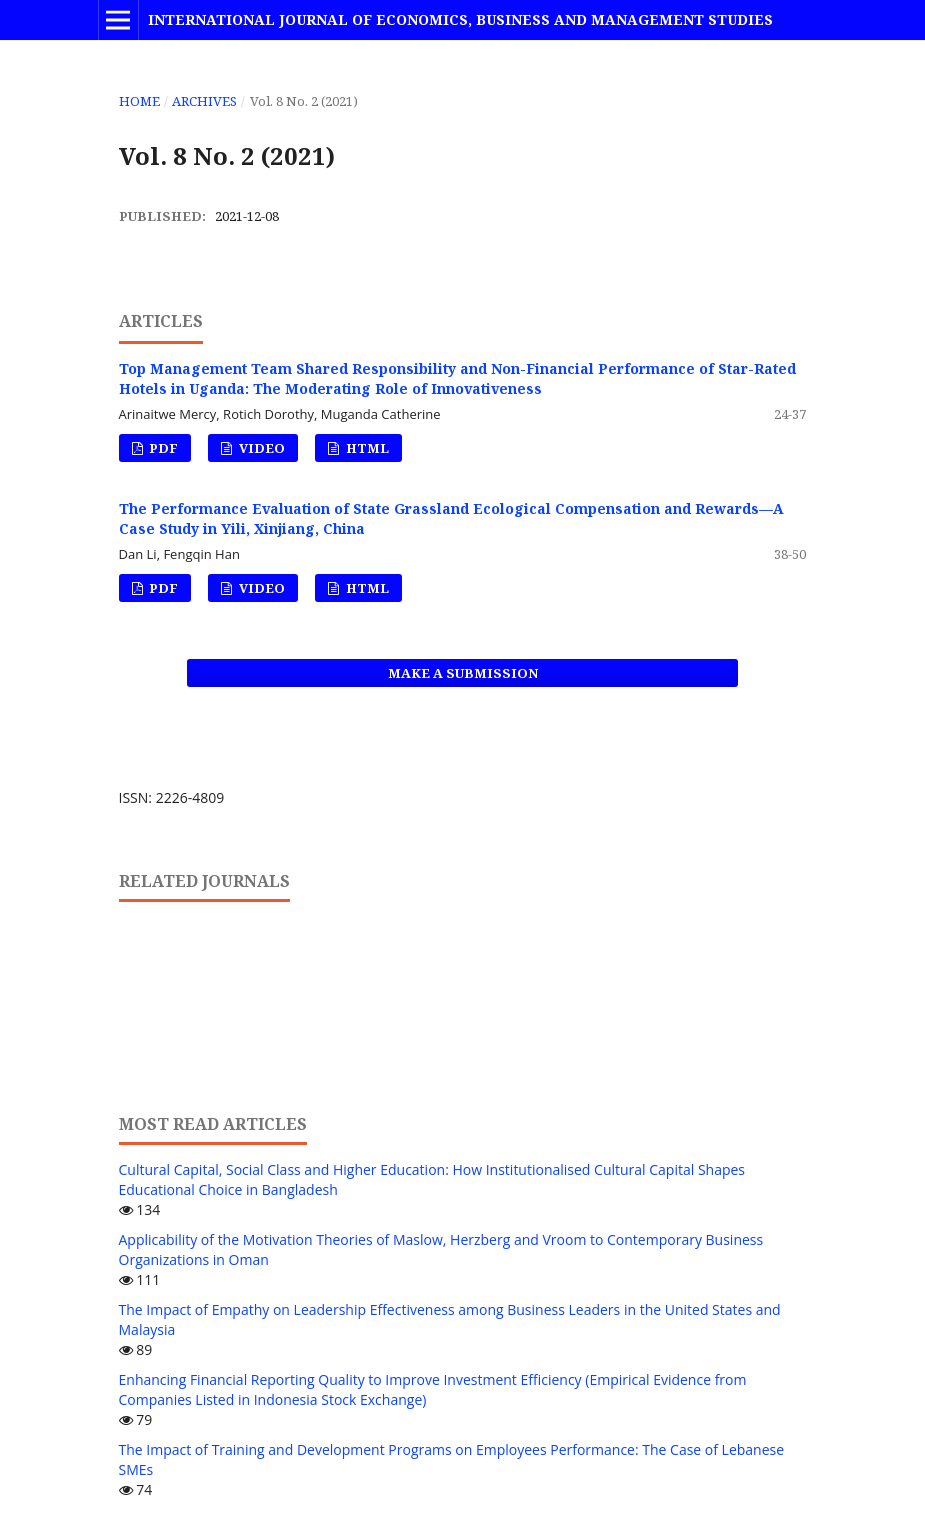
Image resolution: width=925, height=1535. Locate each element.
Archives (204, 101)
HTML (366, 448)
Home (139, 101)
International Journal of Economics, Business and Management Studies (460, 19)
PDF (162, 448)
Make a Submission (463, 673)
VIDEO (260, 448)
